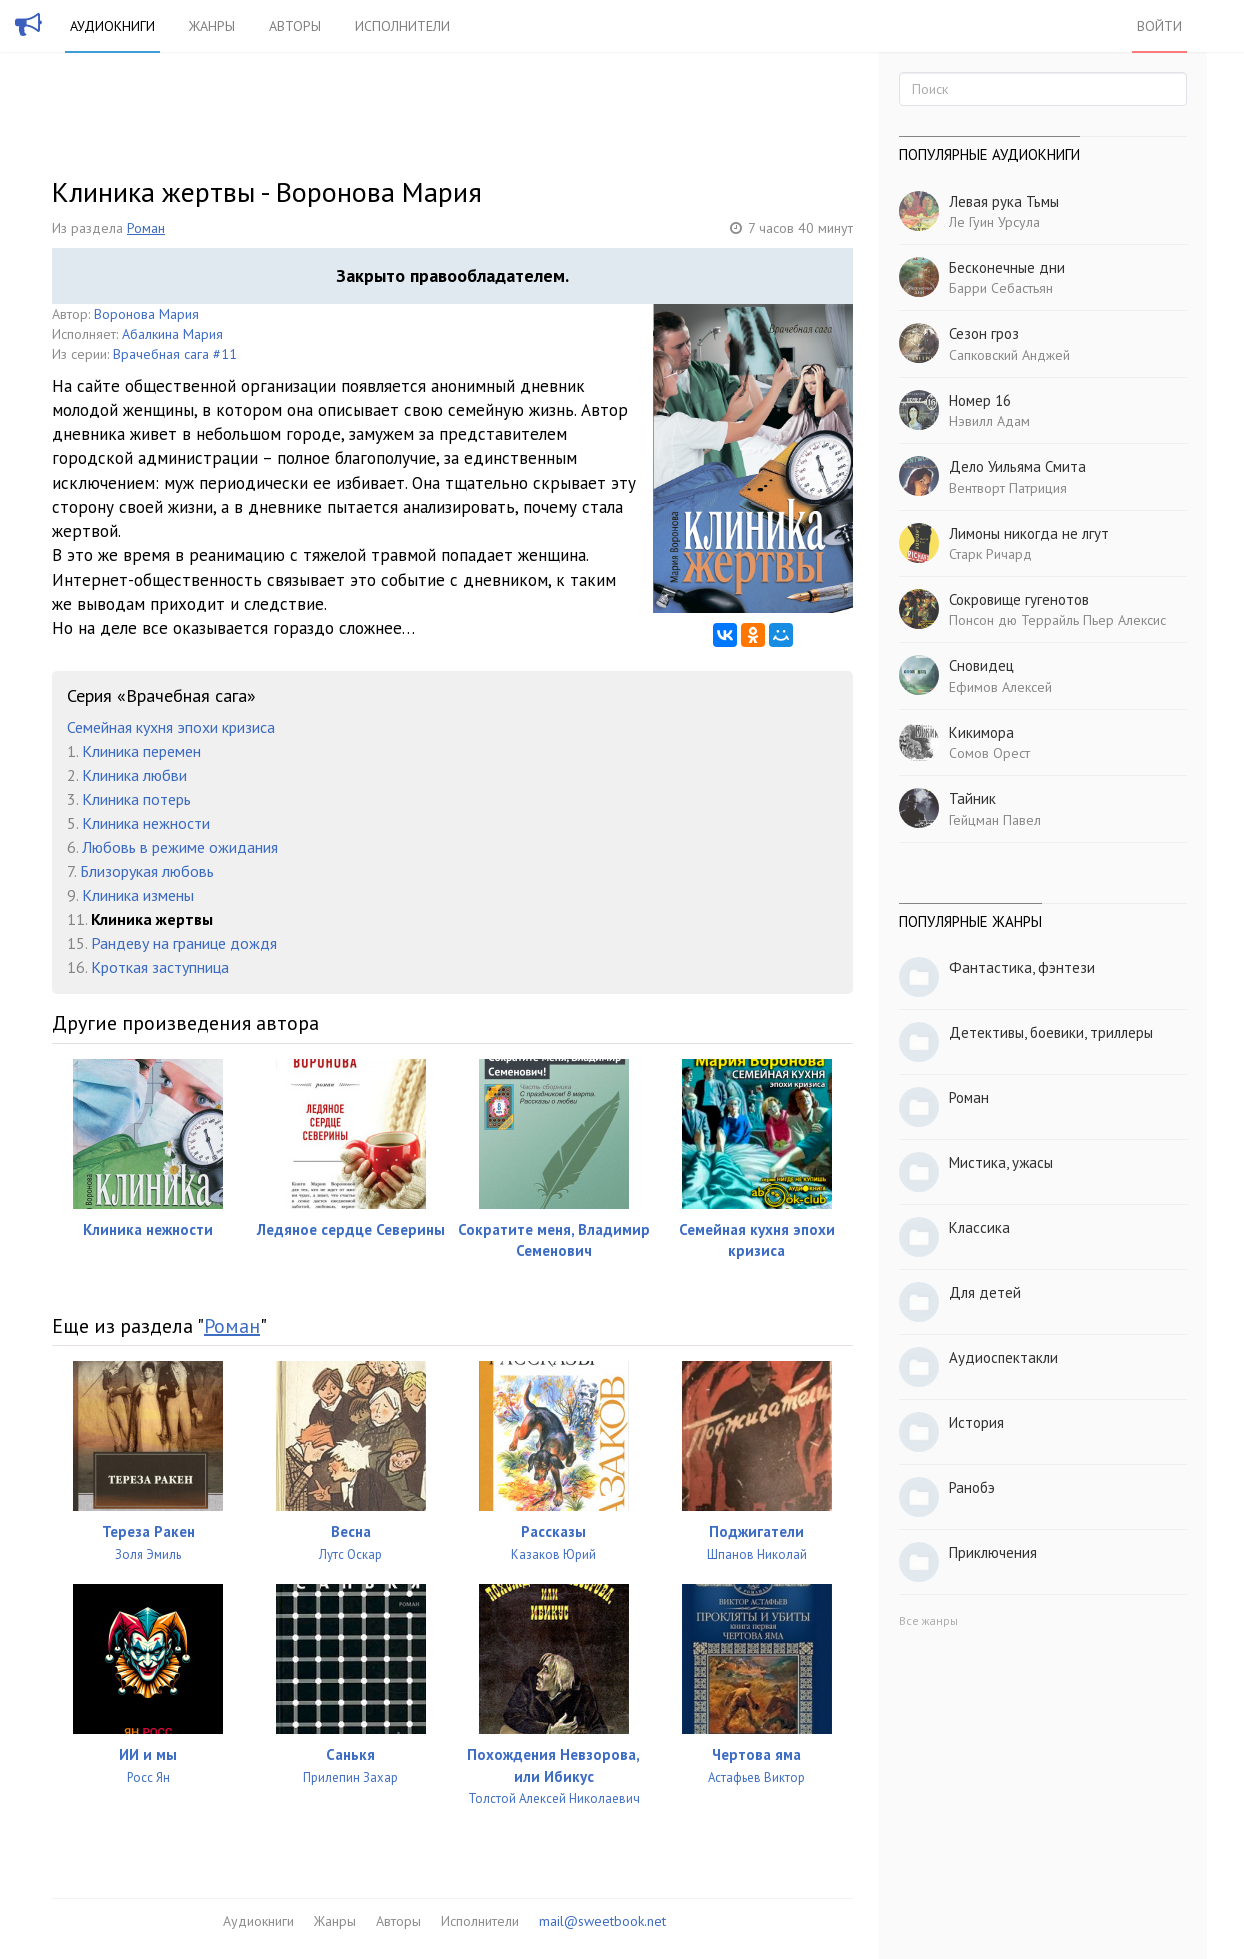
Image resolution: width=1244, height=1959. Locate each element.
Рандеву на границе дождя (184, 943)
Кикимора (981, 732)
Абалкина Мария (172, 334)
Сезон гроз (984, 333)
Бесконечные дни (1007, 267)
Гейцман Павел (995, 820)
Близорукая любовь (147, 871)
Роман (146, 228)
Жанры (212, 26)
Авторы (295, 26)
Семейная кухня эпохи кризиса (171, 727)
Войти (1159, 26)
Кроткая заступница (160, 967)
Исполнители (402, 26)
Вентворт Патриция (1008, 488)
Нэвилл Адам (989, 421)
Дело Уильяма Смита (1017, 466)
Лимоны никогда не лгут (1029, 533)
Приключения (993, 1552)
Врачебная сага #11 (175, 354)
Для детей (985, 1292)
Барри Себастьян (1001, 288)
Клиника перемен (141, 751)
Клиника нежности (146, 823)
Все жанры (928, 1620)
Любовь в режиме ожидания (180, 847)
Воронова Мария (146, 314)
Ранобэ (972, 1487)
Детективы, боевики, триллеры (1051, 1032)
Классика (979, 1227)
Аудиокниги (112, 26)
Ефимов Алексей (1000, 687)
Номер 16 (980, 400)
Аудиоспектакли (1003, 1357)
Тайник (972, 798)
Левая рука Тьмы (1004, 201)
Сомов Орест (989, 753)
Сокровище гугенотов (1019, 599)
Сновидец (981, 665)
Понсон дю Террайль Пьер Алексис (1057, 620)
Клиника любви (134, 775)
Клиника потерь (136, 799)
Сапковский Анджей (1009, 355)
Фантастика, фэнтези (1022, 967)
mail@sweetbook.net (602, 1921)
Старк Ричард (990, 554)
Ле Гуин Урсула (994, 222)
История (976, 1422)
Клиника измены (138, 895)
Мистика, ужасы (1001, 1162)
